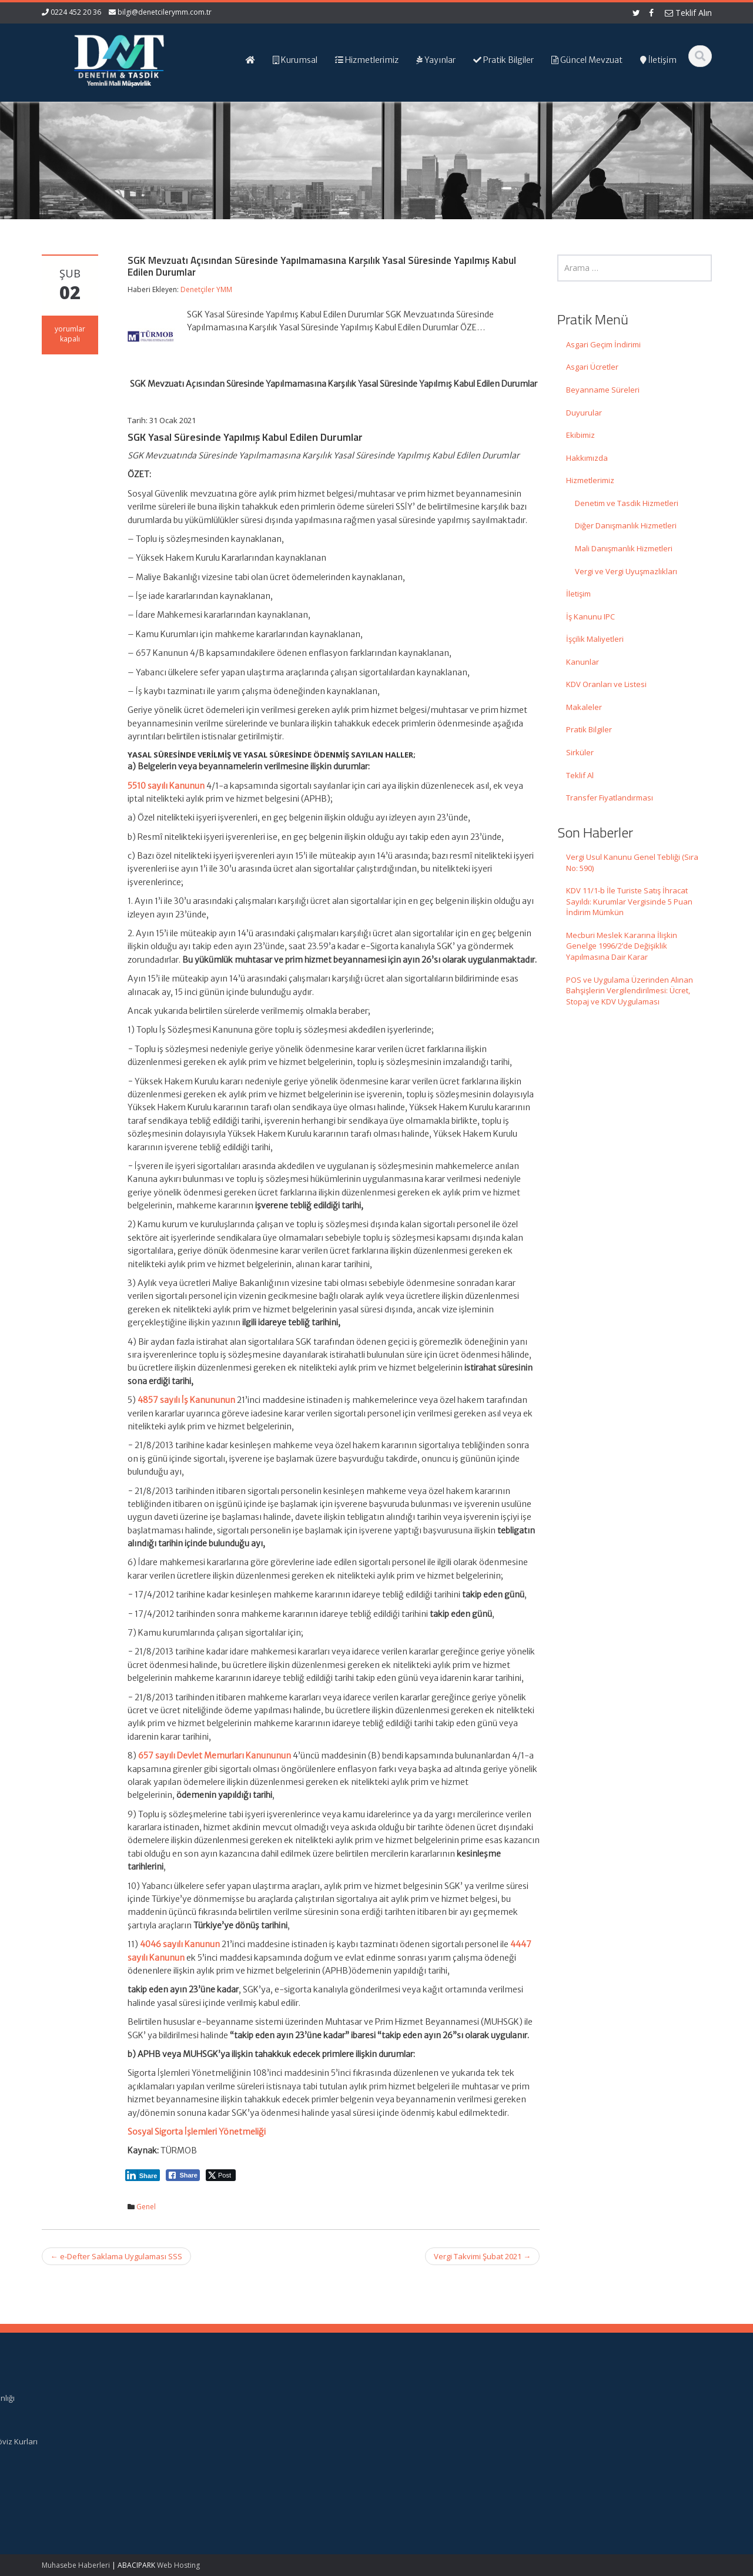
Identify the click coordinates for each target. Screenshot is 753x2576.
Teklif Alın (688, 12)
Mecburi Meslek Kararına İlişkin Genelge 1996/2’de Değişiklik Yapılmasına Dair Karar (621, 946)
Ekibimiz (580, 435)
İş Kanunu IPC (590, 616)
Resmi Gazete (594, 2408)
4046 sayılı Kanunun (180, 1944)
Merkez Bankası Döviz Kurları (621, 2441)
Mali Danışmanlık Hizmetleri (623, 548)
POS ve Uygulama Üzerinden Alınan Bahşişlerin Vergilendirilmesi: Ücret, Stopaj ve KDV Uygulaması (629, 990)
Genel (146, 2207)
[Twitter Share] (221, 2175)
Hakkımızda (587, 458)
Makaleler (584, 707)
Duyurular (584, 412)
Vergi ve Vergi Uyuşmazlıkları (626, 571)
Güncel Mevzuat (426, 2431)
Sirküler (580, 752)
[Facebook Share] (183, 2175)
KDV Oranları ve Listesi (606, 684)
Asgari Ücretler (592, 366)
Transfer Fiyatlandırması (609, 797)
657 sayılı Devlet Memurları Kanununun (214, 1755)
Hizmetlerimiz (590, 480)
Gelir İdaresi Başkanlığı (610, 2398)
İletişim (578, 593)
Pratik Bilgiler (589, 729)
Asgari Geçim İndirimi (603, 344)
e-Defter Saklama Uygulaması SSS (116, 2256)
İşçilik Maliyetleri (595, 639)
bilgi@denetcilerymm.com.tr (165, 12)
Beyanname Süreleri (603, 389)
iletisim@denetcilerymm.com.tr (263, 2463)
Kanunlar (582, 661)
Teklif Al (580, 775)
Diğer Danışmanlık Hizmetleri (626, 525)
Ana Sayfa (415, 2398)
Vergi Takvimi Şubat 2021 (482, 2256)
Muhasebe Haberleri (76, 2565)
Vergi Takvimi (592, 2431)
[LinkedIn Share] (142, 2175)
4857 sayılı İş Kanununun (186, 1400)
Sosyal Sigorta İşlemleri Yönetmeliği (197, 2131)
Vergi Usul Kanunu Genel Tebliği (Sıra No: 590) (632, 862)
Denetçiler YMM (206, 289)
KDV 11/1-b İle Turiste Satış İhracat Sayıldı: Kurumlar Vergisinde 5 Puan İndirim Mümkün (629, 901)
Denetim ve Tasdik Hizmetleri (626, 503)
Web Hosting (178, 2565)
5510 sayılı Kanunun (166, 785)
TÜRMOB (584, 2419)
